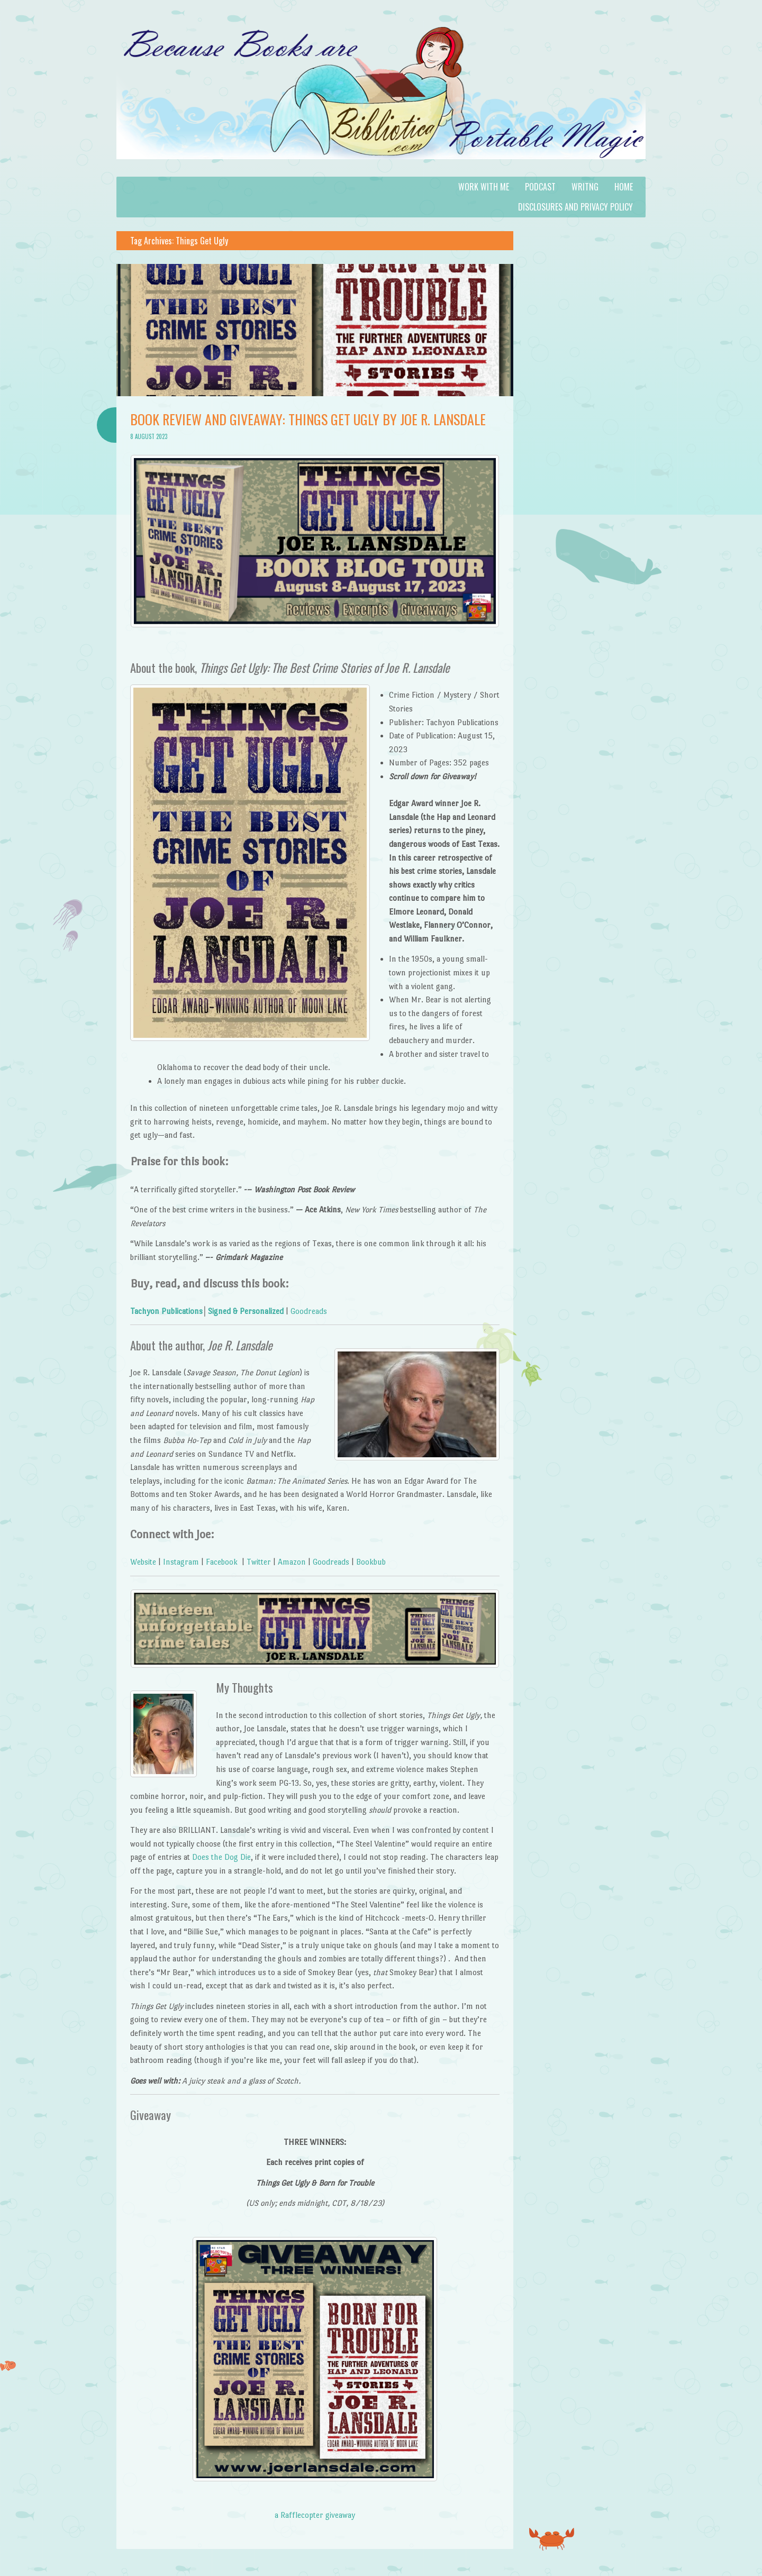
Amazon (292, 1561)
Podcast (540, 186)
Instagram (181, 1561)
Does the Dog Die (221, 1856)
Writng (585, 186)
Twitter (259, 1561)
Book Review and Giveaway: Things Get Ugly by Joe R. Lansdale (308, 419)
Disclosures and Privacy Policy (575, 206)
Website (143, 1561)
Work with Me (483, 186)
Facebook (222, 1561)
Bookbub (371, 1561)
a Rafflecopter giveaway (315, 2514)
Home (623, 186)
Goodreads (309, 1311)
